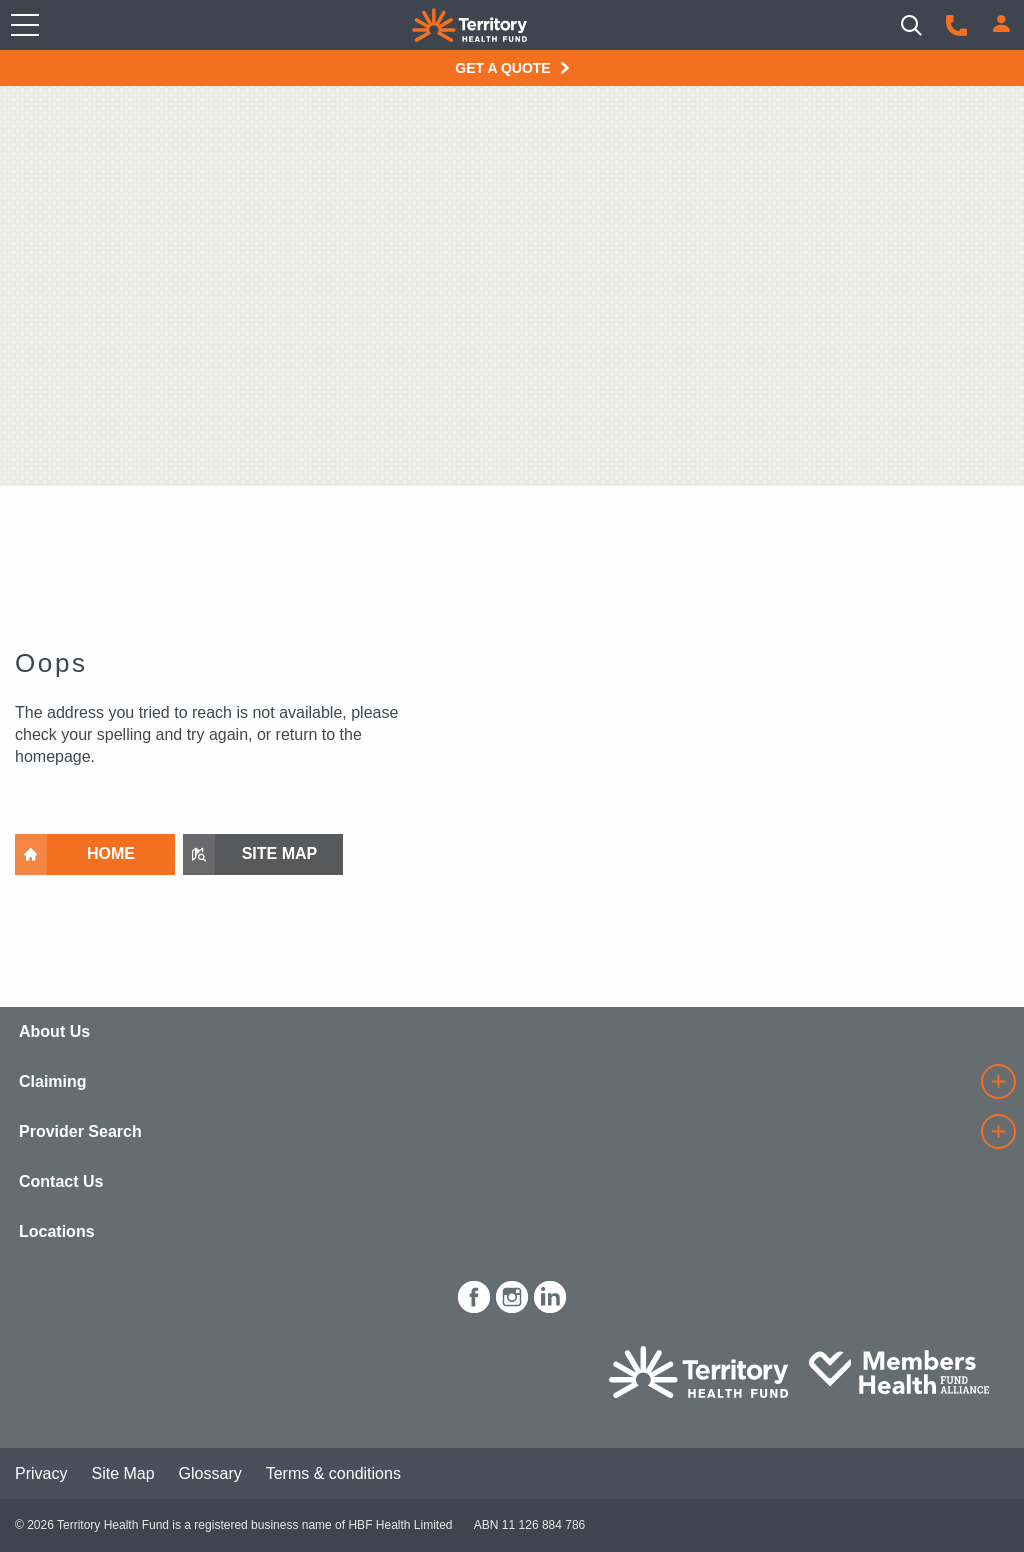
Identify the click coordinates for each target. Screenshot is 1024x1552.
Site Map (122, 1473)
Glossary (210, 1473)
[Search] (911, 25)
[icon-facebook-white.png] (474, 1294)
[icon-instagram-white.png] (512, 1294)
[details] (998, 1081)
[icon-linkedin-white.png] (550, 1294)
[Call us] (956, 25)
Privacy (41, 1473)
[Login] (1001, 23)
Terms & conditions (333, 1473)
